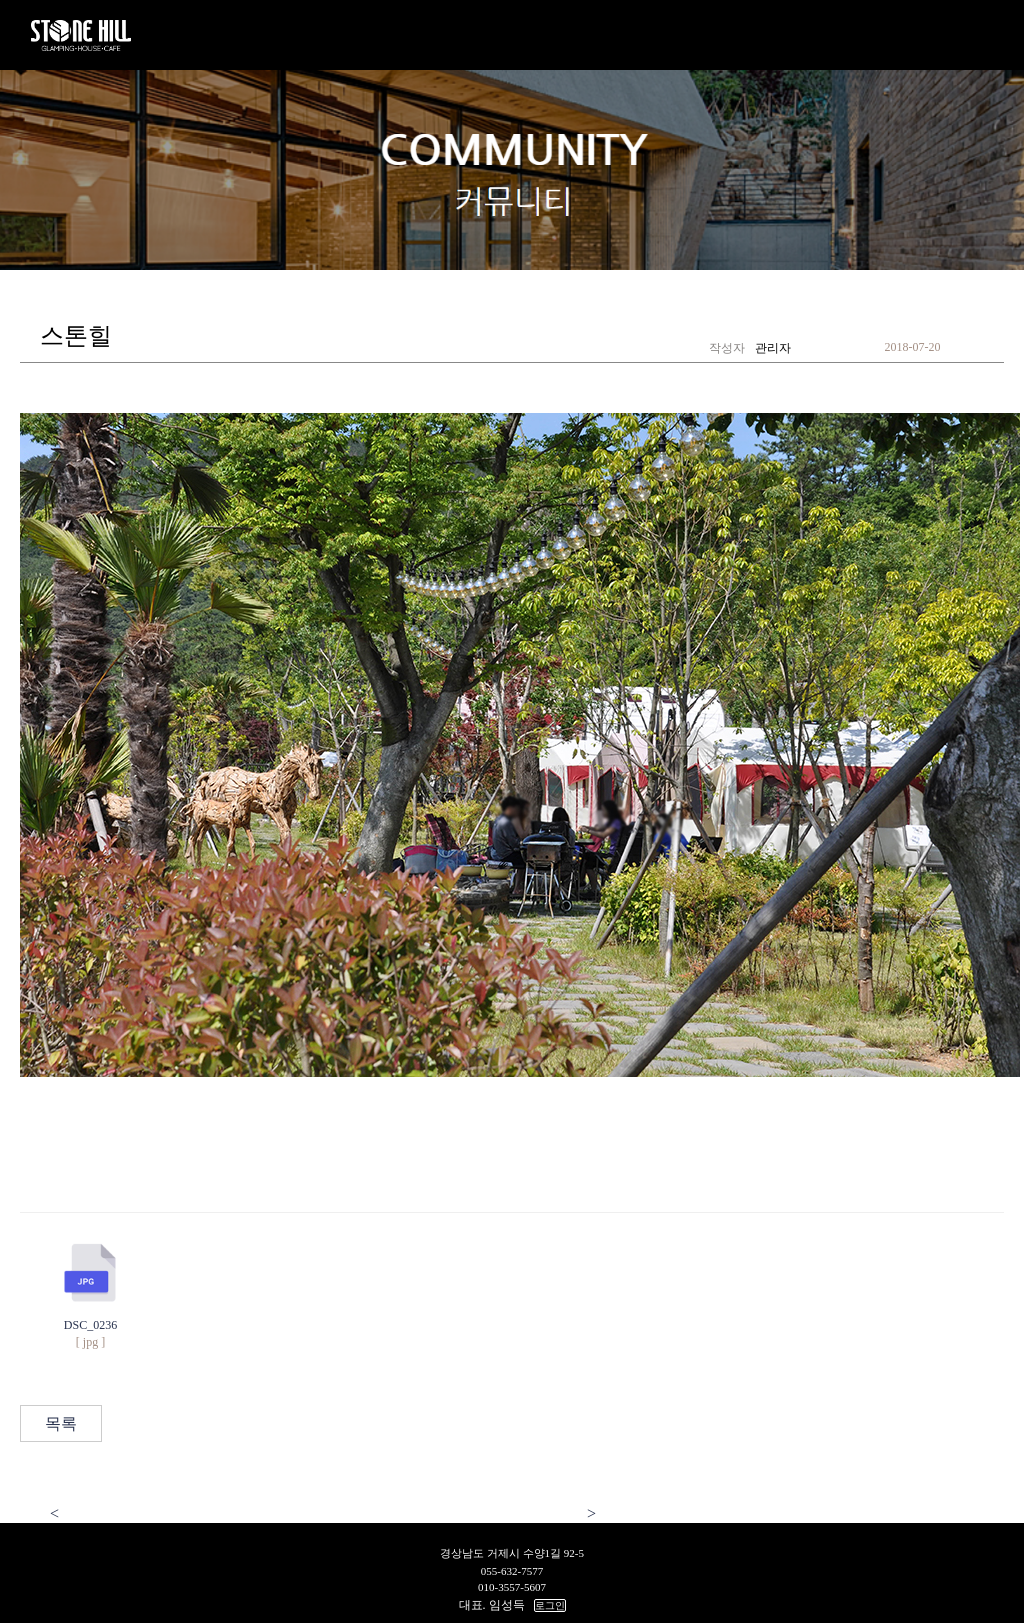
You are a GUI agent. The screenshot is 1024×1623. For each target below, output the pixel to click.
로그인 (550, 1605)
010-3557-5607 (512, 1587)
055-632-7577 (512, 1571)
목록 (61, 1423)
